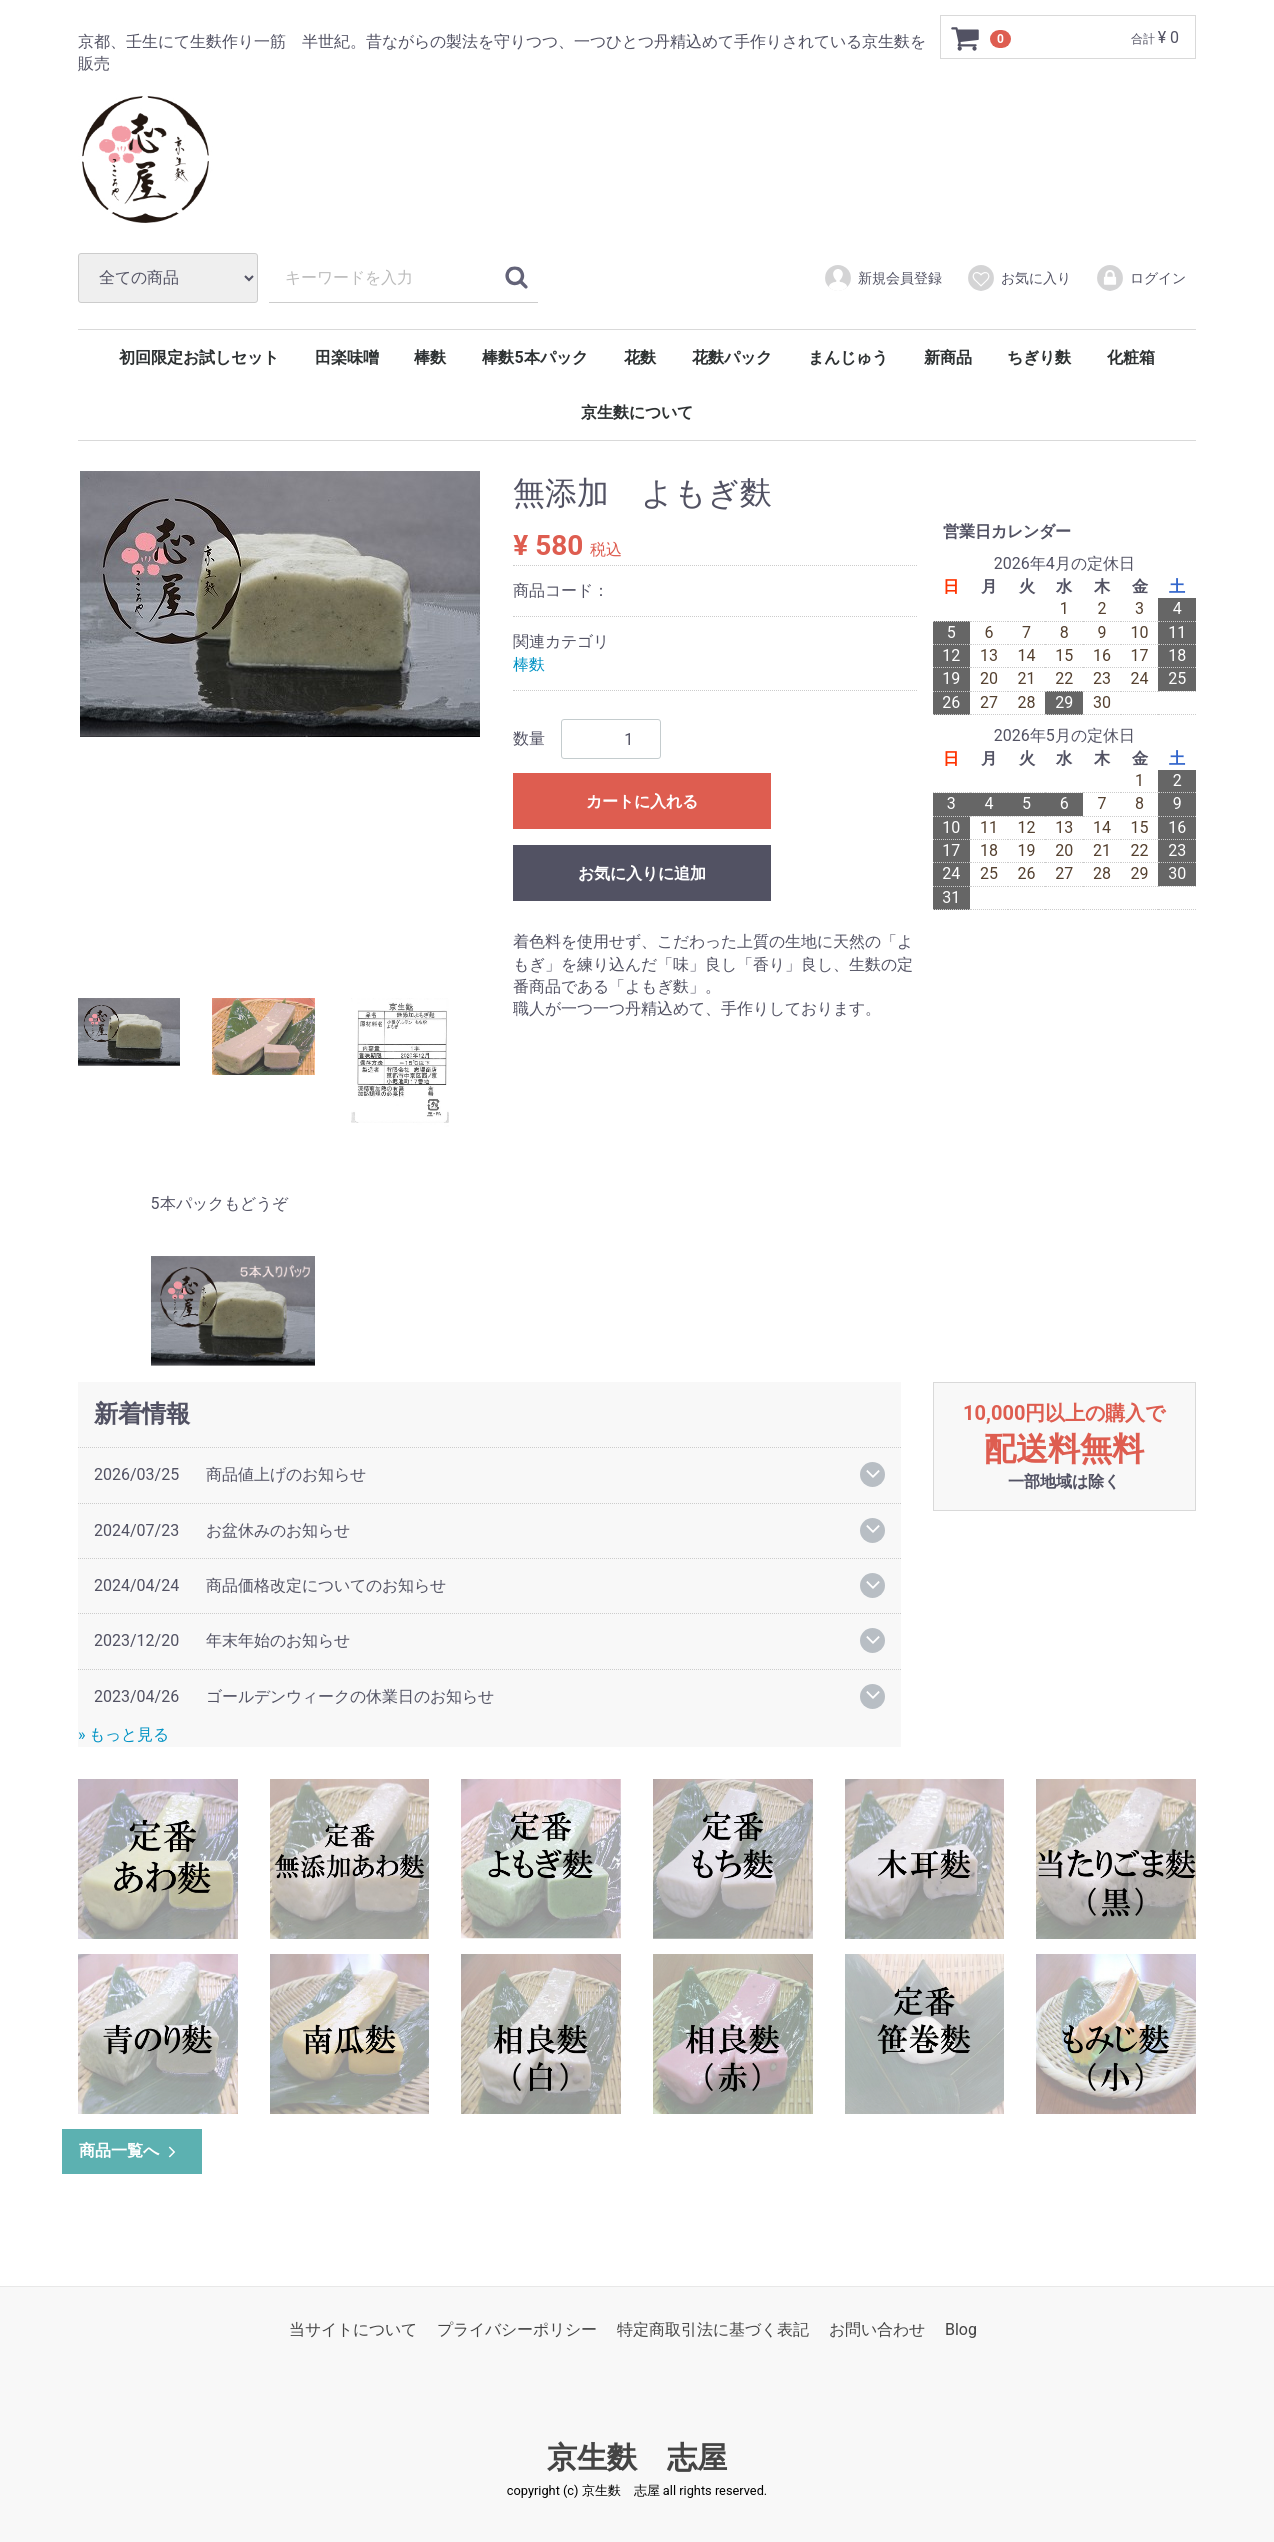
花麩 (640, 357)
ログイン (1140, 278)
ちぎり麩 (1039, 357)
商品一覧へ (129, 2150)
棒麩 (430, 357)
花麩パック (732, 357)
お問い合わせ (877, 2329)
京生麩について (637, 412)
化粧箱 (1131, 357)
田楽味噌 (347, 357)
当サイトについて (353, 2329)
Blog (961, 2329)
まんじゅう (848, 357)
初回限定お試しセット (199, 357)
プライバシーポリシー (517, 2329)
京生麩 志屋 (637, 2457)
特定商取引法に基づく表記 (713, 2329)
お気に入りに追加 (642, 873)
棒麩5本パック (534, 357)
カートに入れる (642, 801)
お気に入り (1018, 278)
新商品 (948, 357)
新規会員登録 (882, 278)
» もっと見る (123, 1734)
